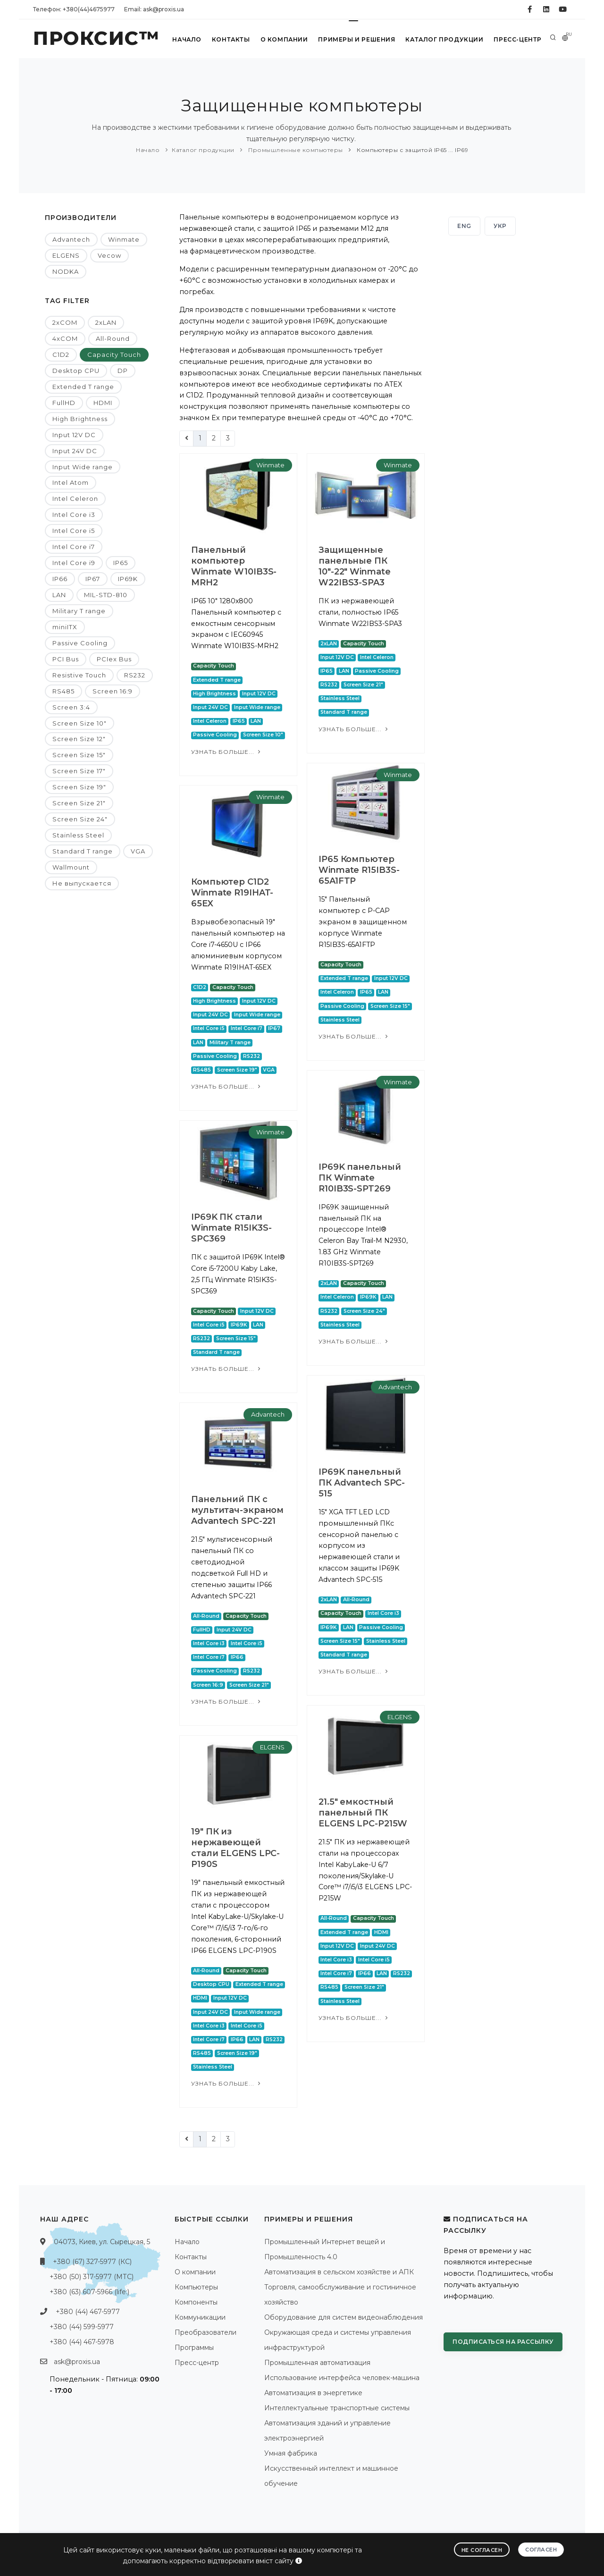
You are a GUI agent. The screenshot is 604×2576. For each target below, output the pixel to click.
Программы (194, 2347)
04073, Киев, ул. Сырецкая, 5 (102, 2242)
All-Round (113, 338)
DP (122, 370)
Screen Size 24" (80, 819)
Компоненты (196, 2302)
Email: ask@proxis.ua (154, 9)
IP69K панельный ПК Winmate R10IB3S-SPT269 (360, 1178)
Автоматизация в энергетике (313, 2393)
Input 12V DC (74, 435)
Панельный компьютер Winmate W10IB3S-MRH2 (234, 566)
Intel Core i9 (73, 562)
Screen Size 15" (79, 755)
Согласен (541, 2549)
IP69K (128, 579)
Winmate (124, 239)
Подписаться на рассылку (503, 2341)
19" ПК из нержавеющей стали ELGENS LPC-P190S (235, 1847)
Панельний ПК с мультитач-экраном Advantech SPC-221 (237, 1510)
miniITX (64, 627)
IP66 (59, 579)
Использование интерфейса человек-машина (341, 2377)
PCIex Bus (114, 659)
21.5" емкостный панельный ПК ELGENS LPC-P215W (363, 1813)
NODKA (65, 271)
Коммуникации (200, 2317)
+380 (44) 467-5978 (82, 2342)
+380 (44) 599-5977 (82, 2327)
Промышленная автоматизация (317, 2362)
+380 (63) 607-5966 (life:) (89, 2292)
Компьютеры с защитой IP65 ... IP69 (412, 149)
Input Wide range (82, 467)
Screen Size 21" (79, 803)
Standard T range (82, 851)
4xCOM (65, 338)
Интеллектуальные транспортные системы (337, 2408)
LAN (59, 595)
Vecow (109, 255)
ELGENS (66, 255)
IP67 (92, 579)
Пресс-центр (517, 39)
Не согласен (482, 2549)
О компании (283, 39)
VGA (138, 851)
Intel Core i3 (73, 514)
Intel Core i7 (73, 546)
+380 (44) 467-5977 (88, 2311)
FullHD (64, 402)
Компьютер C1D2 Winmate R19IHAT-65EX (232, 893)
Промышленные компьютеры (295, 149)
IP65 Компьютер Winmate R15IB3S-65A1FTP (359, 870)
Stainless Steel (78, 835)
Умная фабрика (290, 2453)
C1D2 (60, 354)
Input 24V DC (74, 451)
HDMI (102, 402)
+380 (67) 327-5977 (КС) (92, 2261)
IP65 (120, 562)
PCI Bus (65, 659)
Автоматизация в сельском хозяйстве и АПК (339, 2272)
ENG (464, 225)
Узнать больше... (226, 751)
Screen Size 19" (79, 787)
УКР (500, 225)
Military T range (79, 611)
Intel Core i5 (73, 530)
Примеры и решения (356, 39)
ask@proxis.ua (77, 2361)
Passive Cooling (80, 643)
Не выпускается (81, 883)
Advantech (71, 239)
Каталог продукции (444, 39)
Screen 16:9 (112, 691)
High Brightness (80, 418)
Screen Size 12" (79, 739)
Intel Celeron (75, 498)
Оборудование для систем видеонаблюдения (343, 2317)
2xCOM (64, 322)
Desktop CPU (76, 370)
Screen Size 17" (79, 771)
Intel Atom (70, 482)
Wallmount (71, 867)
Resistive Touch (79, 675)
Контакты (229, 39)
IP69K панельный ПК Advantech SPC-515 (362, 1483)
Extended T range (83, 386)
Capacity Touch (114, 354)
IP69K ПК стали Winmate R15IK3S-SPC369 (231, 1228)
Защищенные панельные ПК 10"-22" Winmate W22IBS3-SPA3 (355, 566)
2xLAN (106, 322)
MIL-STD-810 (105, 595)
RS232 (134, 675)
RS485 (63, 691)
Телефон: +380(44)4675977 (74, 9)
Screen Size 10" (79, 723)
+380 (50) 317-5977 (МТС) (92, 2276)
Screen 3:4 (71, 707)
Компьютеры (196, 2287)
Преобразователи (205, 2332)
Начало (185, 39)
